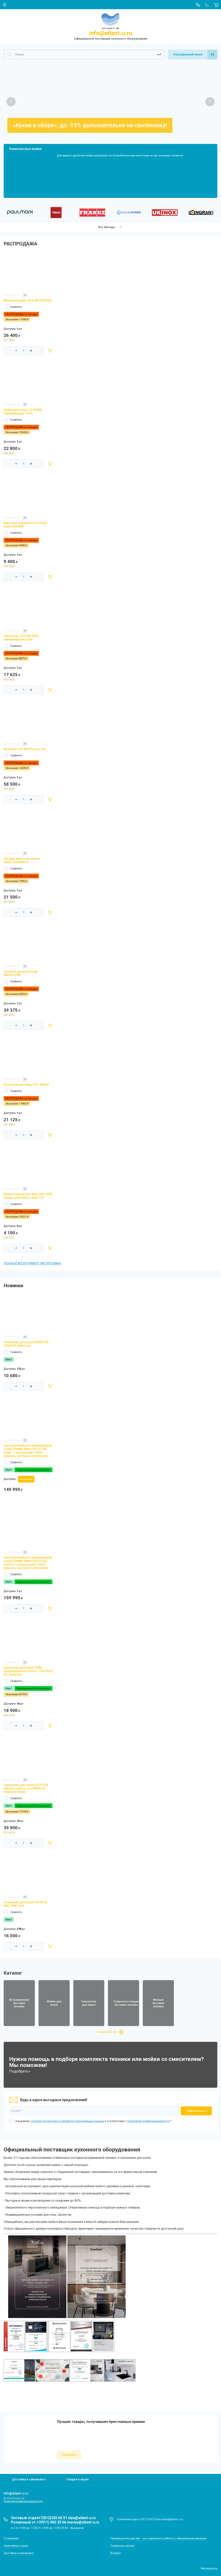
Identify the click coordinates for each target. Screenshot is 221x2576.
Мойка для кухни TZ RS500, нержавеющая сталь (23, 411)
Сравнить (16, 306)
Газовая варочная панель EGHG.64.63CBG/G (22, 860)
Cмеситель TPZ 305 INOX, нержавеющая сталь (21, 637)
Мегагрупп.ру (209, 2568)
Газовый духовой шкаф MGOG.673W (20, 973)
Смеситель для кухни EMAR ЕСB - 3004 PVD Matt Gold (27, 1343)
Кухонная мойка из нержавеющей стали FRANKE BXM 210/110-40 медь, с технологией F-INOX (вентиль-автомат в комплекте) (28, 1451)
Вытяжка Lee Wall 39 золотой (24, 749)
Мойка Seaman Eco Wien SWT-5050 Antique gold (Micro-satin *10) (28, 1195)
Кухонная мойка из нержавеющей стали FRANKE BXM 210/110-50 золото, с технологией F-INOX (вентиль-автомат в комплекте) (28, 1563)
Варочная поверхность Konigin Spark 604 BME (25, 524)
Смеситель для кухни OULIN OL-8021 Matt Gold (26, 1903)
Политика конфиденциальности (23, 2501)
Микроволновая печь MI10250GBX (28, 300)
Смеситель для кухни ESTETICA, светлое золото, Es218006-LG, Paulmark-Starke (26, 1788)
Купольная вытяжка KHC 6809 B (26, 1084)
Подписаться (195, 2110)
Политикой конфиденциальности (148, 2121)
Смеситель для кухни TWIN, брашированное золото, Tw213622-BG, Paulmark (29, 1671)
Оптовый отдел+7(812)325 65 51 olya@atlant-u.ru (53, 2518)
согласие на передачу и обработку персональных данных (67, 2121)
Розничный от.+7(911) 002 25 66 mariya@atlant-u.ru (55, 2522)
